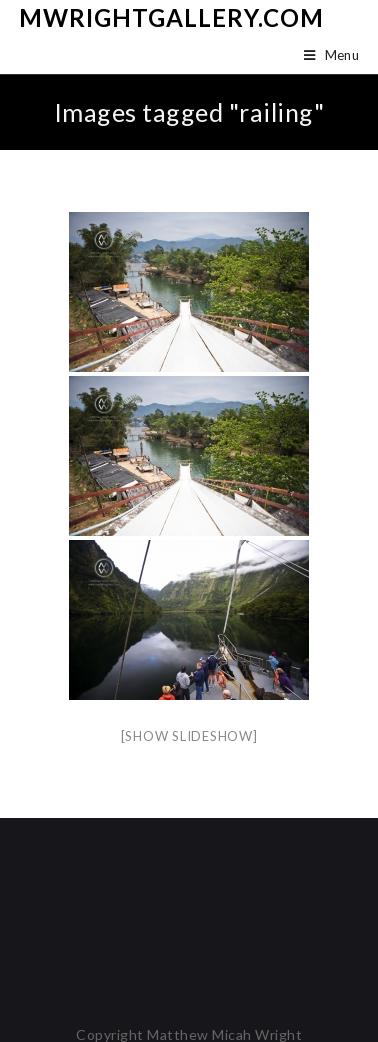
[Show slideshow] (189, 736)
